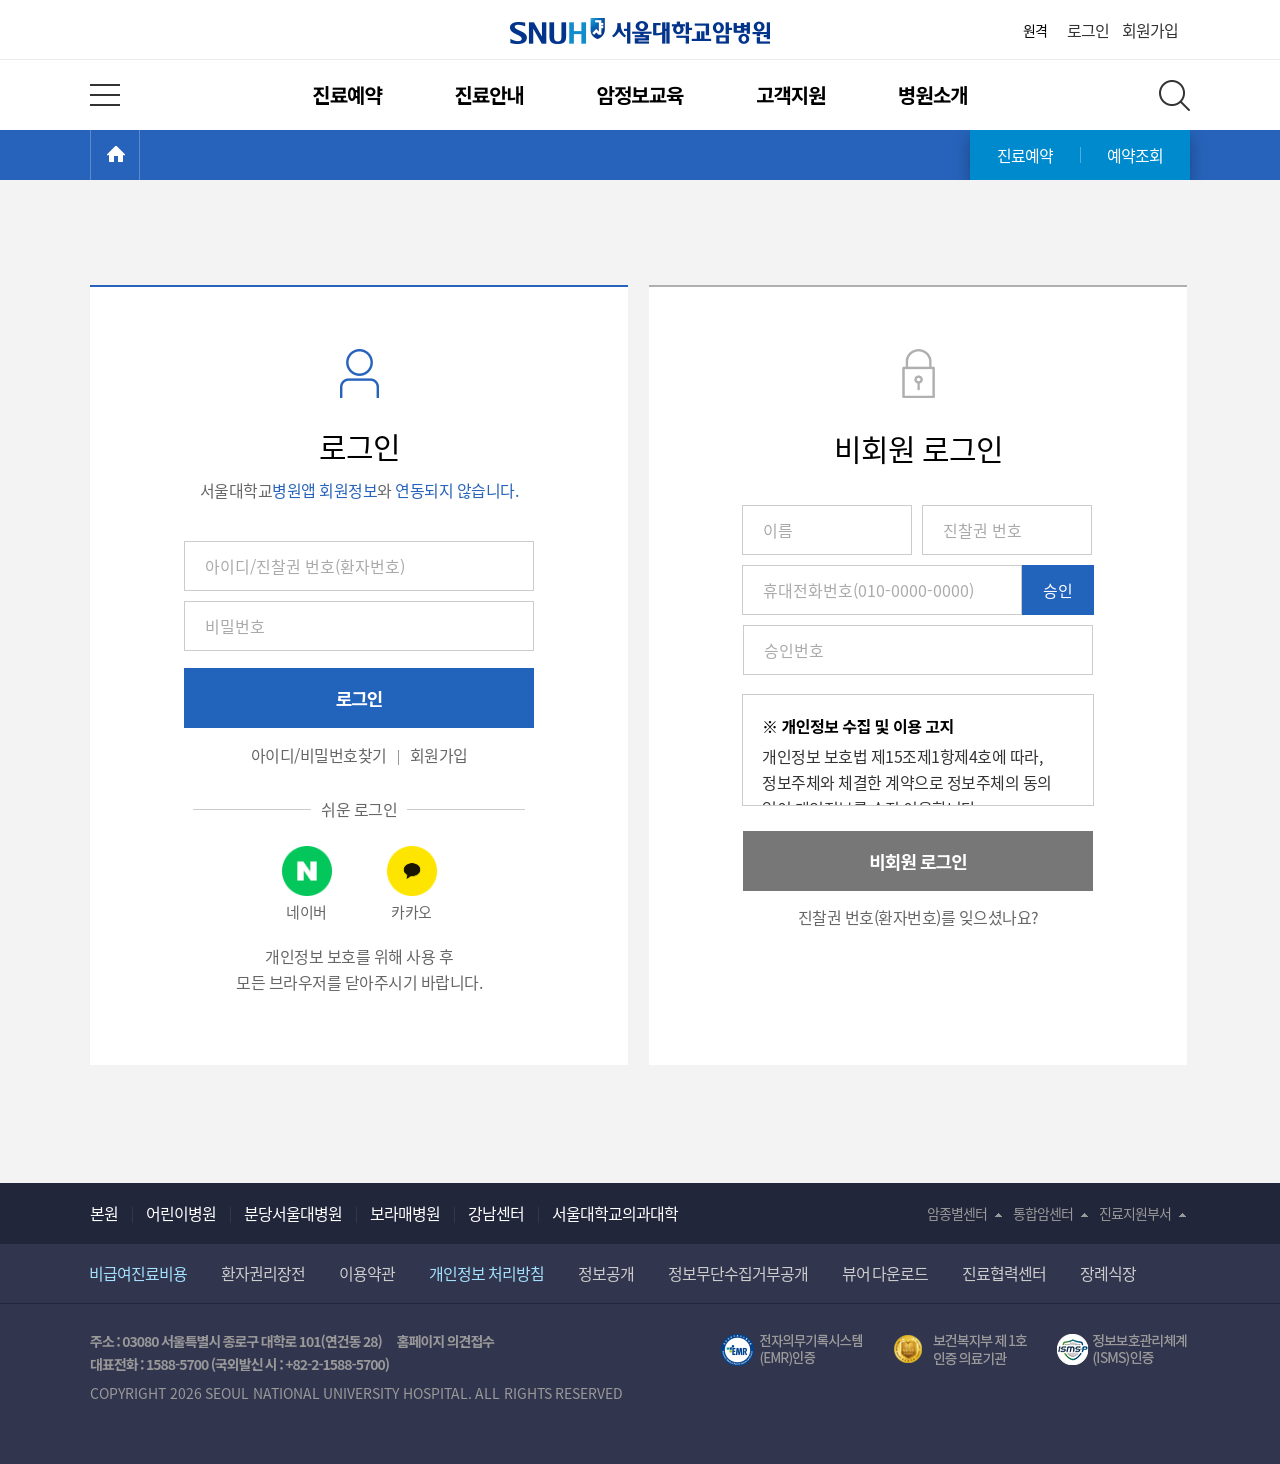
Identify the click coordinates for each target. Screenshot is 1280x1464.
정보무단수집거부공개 (738, 1273)
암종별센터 (957, 1213)
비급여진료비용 (138, 1273)
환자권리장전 (263, 1273)
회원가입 (1150, 30)
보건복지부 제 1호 (960, 1350)
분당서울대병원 (293, 1213)
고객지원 (791, 94)
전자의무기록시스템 (792, 1350)
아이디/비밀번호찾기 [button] (319, 755)
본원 (104, 1213)
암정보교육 (640, 94)
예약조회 (1135, 155)
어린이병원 (181, 1213)
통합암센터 (1043, 1213)
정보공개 (606, 1273)
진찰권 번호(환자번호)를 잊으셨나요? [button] (918, 917)
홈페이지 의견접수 (445, 1341)
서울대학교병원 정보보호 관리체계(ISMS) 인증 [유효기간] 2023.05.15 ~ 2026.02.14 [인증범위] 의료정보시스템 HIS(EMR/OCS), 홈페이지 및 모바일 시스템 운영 (1123, 1350)
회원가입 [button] (439, 755)
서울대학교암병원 (640, 31)
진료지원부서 (1135, 1213)
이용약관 (367, 1273)
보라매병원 (405, 1213)
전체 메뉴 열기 (105, 95)
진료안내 (489, 94)
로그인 (1088, 30)
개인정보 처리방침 (486, 1273)
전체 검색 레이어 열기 (1174, 95)
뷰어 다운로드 (885, 1273)
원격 (1035, 30)
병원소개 (933, 94)
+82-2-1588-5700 (335, 1364)
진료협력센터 (1004, 1273)
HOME (139, 155)
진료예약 (347, 94)
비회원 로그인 (917, 861)
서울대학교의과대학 (615, 1213)
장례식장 (1108, 1273)
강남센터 (496, 1213)
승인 (1058, 590)
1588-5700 (177, 1364)
